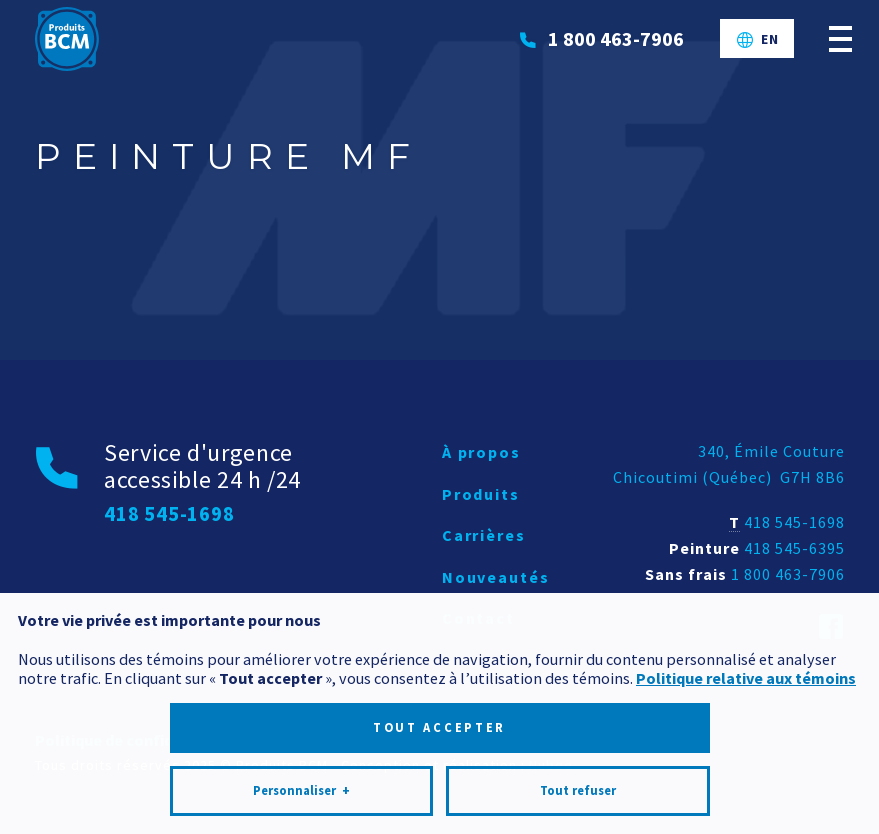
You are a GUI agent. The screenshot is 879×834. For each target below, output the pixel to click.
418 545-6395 (794, 548)
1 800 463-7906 (788, 574)
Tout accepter (439, 719)
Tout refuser (578, 782)
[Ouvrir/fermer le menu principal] (840, 38)
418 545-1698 (794, 522)
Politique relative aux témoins (746, 670)
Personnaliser (301, 783)
